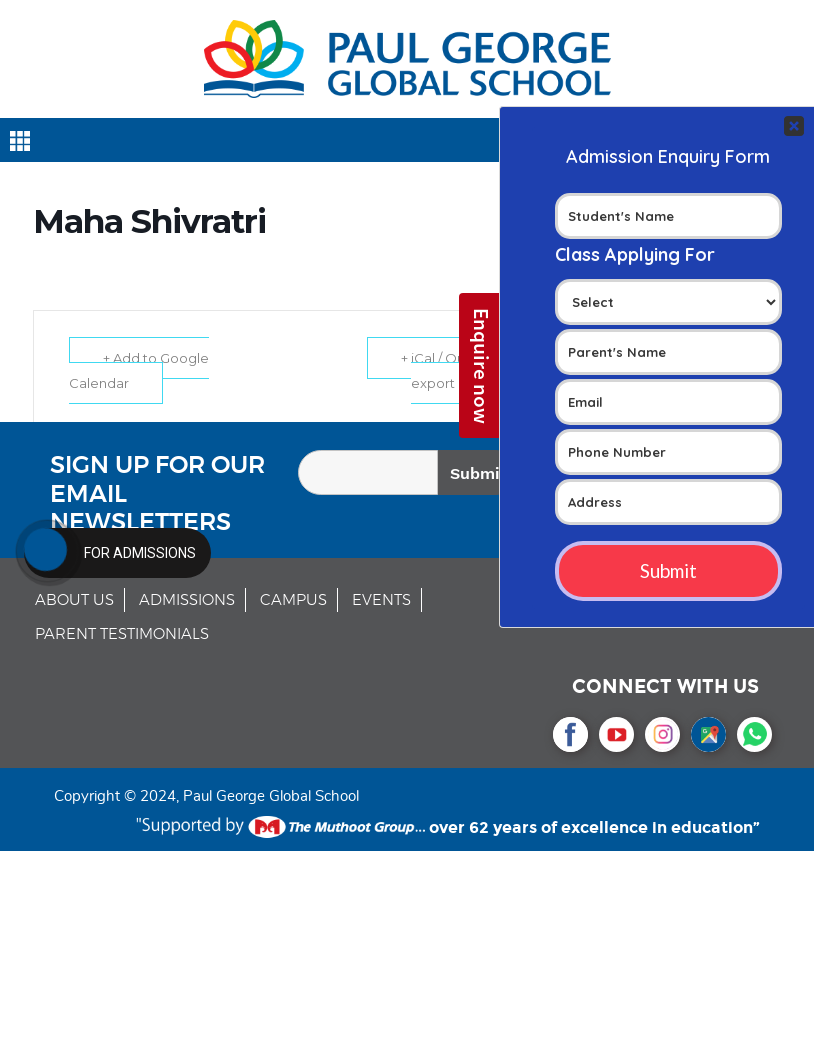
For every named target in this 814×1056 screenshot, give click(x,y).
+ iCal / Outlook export (450, 370)
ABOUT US (74, 600)
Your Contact (668, 361)
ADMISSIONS (187, 600)
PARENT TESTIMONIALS (122, 634)
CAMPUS (293, 600)
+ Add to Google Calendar (139, 370)
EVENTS (381, 600)
